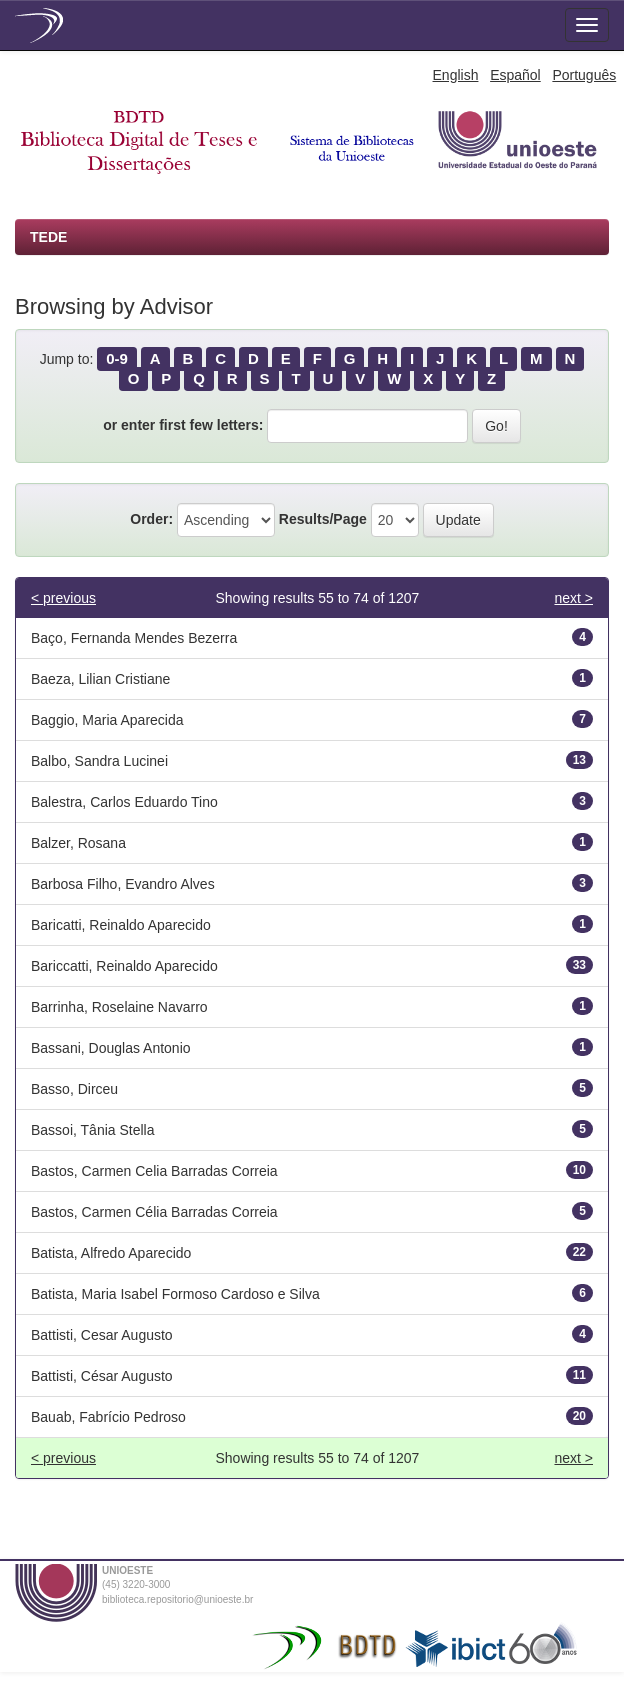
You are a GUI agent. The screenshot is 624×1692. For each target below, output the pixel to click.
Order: (151, 519)
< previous (63, 598)
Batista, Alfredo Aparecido (111, 1253)
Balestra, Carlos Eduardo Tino (124, 802)
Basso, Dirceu (74, 1089)
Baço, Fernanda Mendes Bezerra (134, 638)
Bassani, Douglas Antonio (111, 1048)
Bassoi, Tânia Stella (92, 1130)
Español (515, 75)
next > (573, 598)
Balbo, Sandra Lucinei (99, 761)
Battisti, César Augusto (102, 1376)
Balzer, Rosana (78, 843)
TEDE (48, 237)
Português (584, 75)
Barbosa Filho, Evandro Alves (123, 884)
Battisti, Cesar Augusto (102, 1335)
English (456, 75)
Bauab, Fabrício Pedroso (108, 1417)
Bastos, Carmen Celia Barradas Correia (154, 1171)
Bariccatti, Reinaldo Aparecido (124, 966)
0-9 (117, 358)
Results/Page (323, 519)
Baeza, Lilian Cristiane (100, 679)
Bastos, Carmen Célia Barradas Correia (154, 1212)
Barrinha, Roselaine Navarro (119, 1007)
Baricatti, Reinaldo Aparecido (121, 925)
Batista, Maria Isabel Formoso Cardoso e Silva (175, 1294)
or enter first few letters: (183, 425)
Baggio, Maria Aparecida (107, 720)
